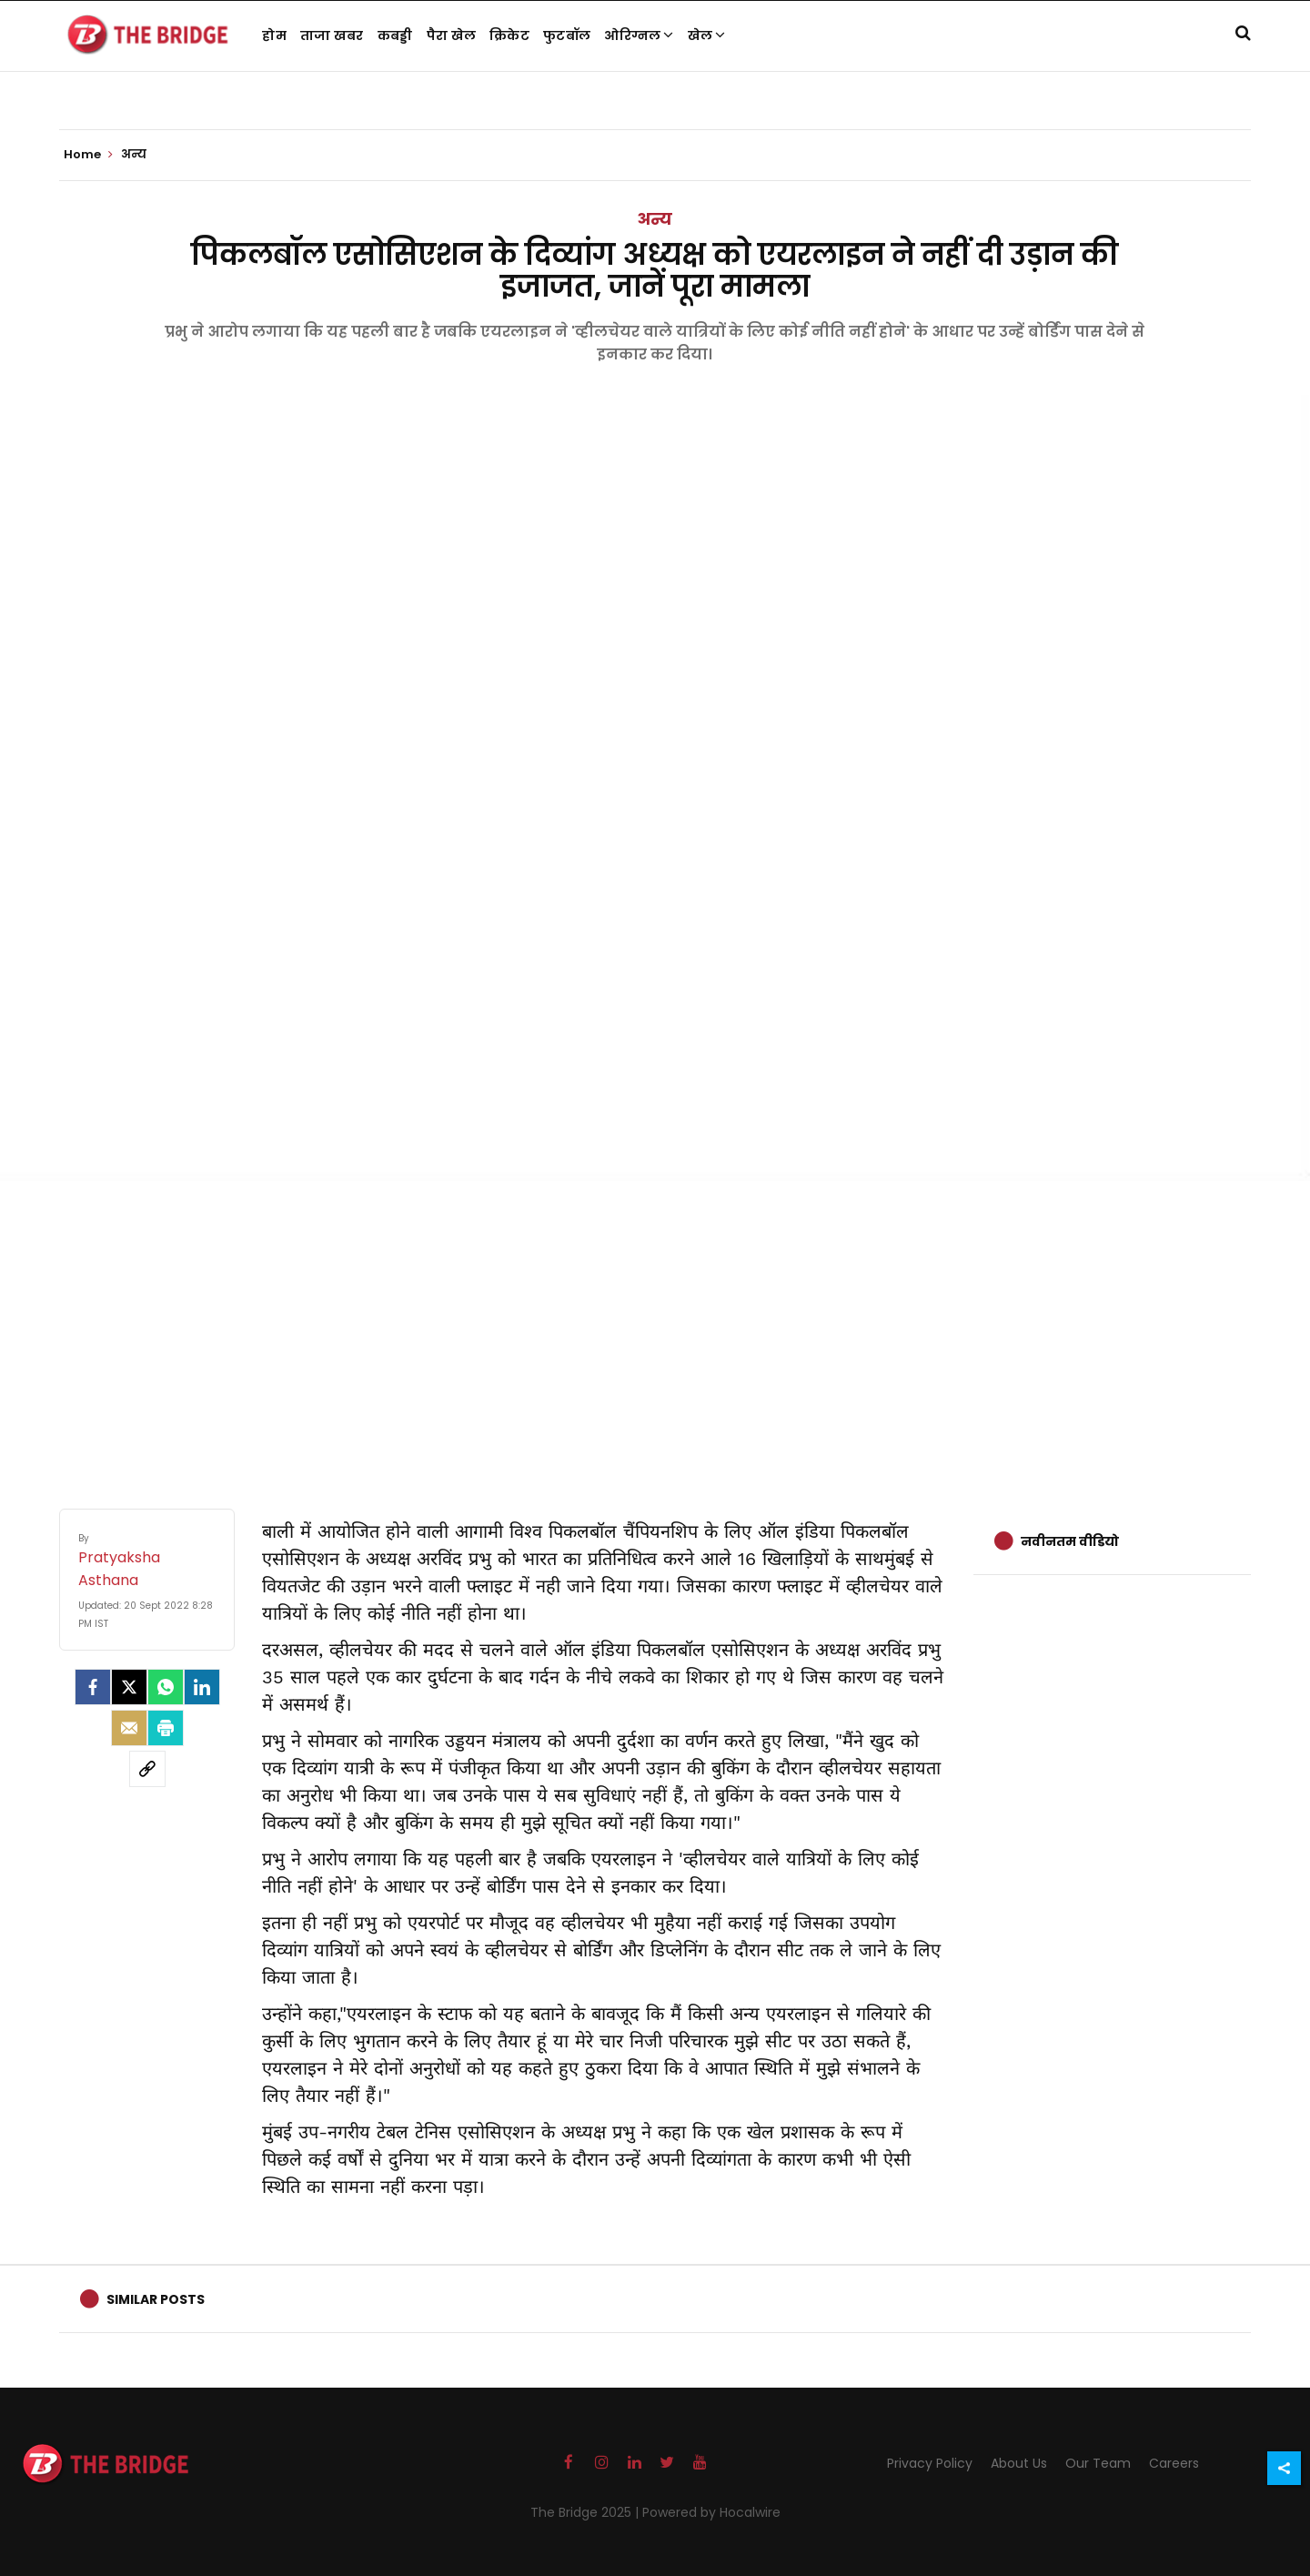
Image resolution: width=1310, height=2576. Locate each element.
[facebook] (93, 1687)
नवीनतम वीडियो (1070, 1541)
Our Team (1098, 2463)
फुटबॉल (566, 35)
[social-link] (147, 1769)
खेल (707, 35)
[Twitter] (129, 1687)
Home (88, 154)
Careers (1174, 2463)
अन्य (654, 218)
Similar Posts (155, 2299)
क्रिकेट (509, 35)
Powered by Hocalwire (711, 2512)
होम (274, 35)
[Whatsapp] (165, 1687)
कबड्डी (395, 35)
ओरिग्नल (639, 35)
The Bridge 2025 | (586, 2512)
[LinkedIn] (202, 1687)
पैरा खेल (452, 35)
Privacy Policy (929, 2463)
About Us (1019, 2463)
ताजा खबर (332, 35)
